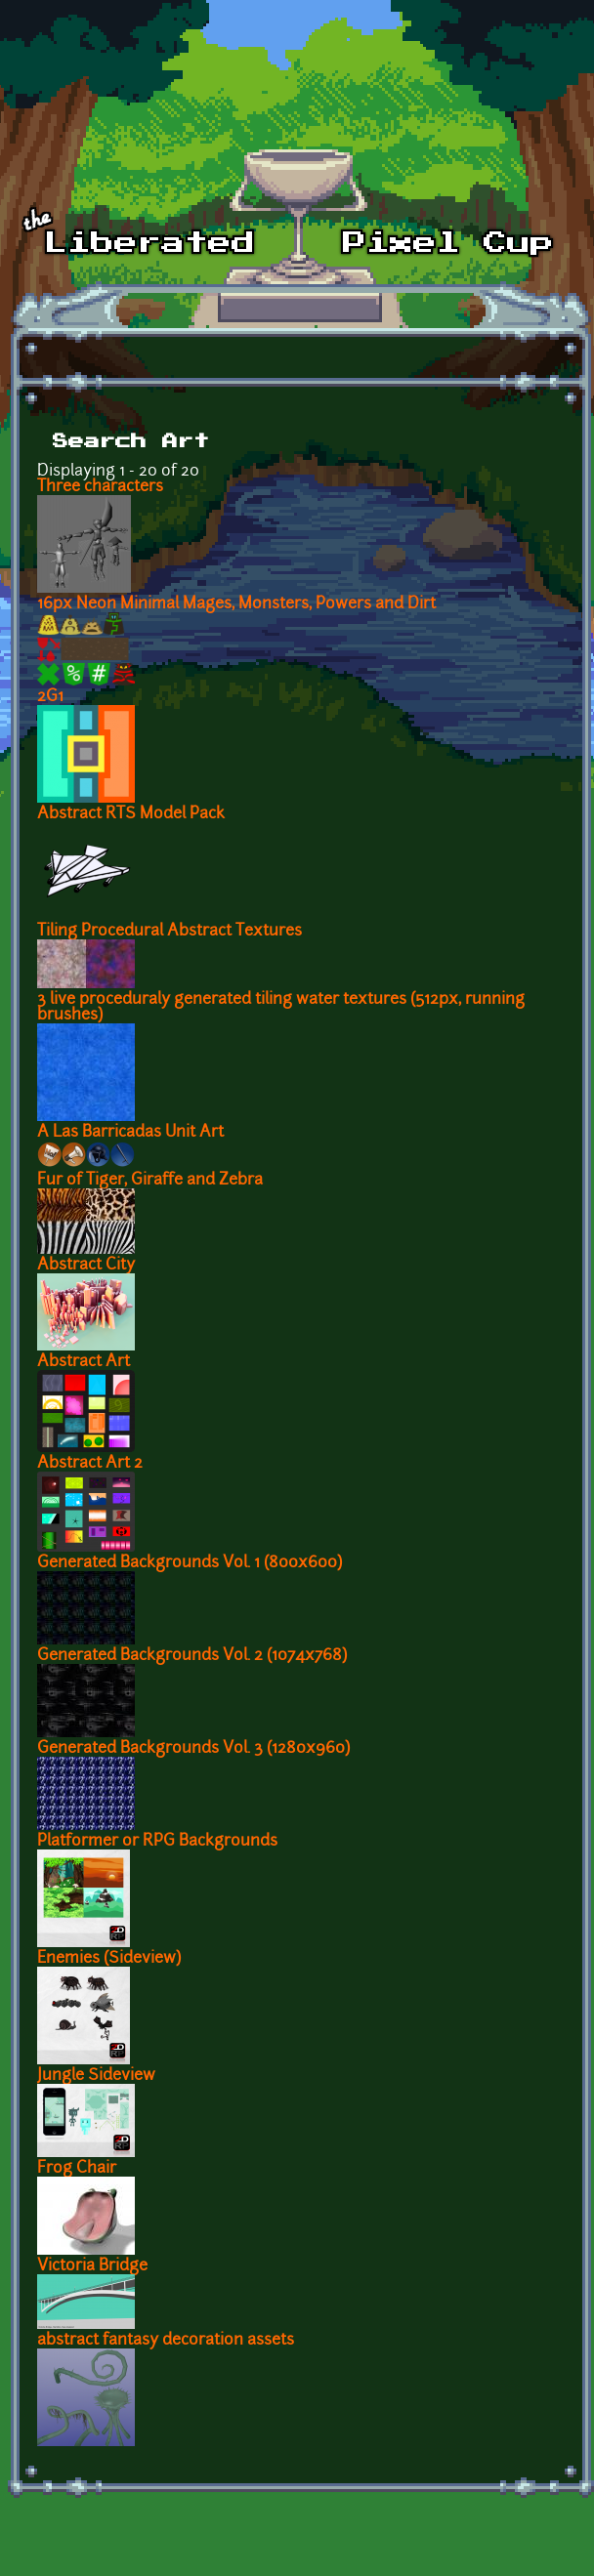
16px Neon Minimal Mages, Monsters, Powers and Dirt (236, 604)
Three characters (100, 487)
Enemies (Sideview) (109, 1959)
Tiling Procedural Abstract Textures (169, 931)
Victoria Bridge (92, 2266)
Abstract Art (83, 1362)
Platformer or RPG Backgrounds (157, 1841)
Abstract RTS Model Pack (131, 814)
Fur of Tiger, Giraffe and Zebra (150, 1180)
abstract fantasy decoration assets (165, 2340)
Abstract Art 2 (90, 1464)
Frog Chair (76, 2169)
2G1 (50, 697)
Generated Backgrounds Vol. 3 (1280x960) (193, 1749)
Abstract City (86, 1265)
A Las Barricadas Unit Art (130, 1133)
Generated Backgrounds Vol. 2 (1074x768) (192, 1656)
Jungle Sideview (96, 2076)
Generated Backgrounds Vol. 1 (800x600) (189, 1563)
